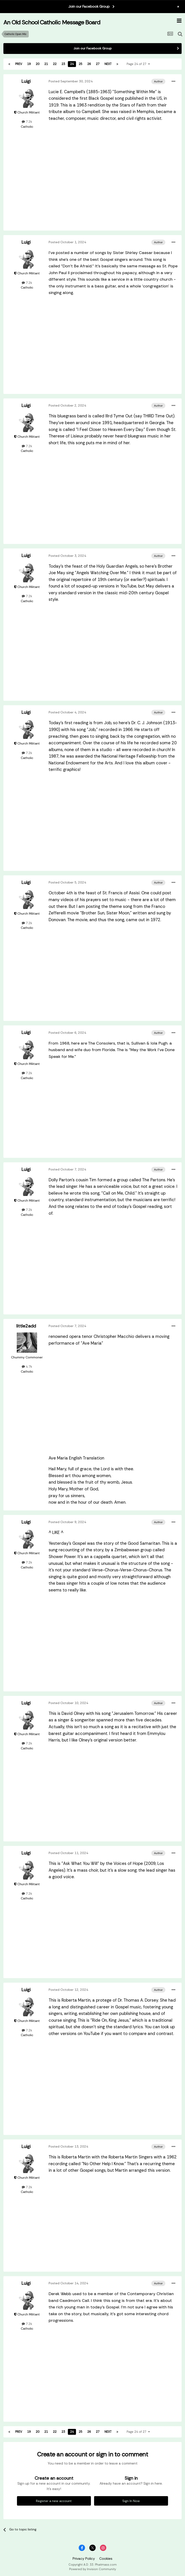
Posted (71, 81)
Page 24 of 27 (138, 64)
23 (63, 64)
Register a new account (54, 2501)
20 (37, 64)
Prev (18, 64)
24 (72, 64)
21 (46, 64)
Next (107, 64)
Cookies (105, 2558)
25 (80, 64)
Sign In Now (131, 2501)
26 (89, 64)
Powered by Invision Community (92, 2569)
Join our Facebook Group (89, 6)
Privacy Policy (84, 2558)
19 (29, 64)
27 (98, 64)
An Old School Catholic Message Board (51, 22)
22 (55, 64)
